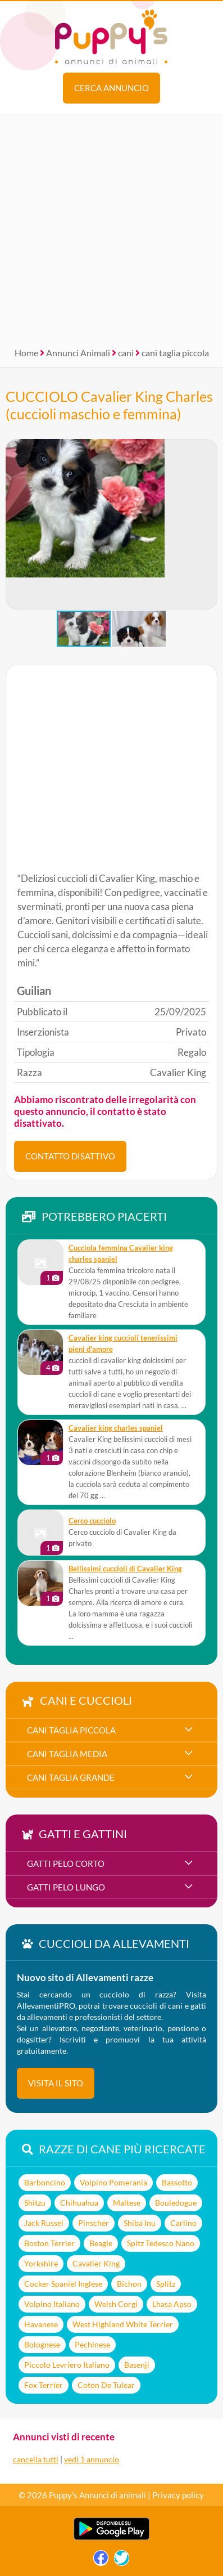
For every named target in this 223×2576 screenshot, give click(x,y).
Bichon (129, 2283)
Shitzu (34, 2202)
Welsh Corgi (116, 2304)
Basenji (136, 2364)
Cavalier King (96, 2263)
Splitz (165, 2283)
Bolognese (42, 2344)
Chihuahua (79, 2202)
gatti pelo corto (65, 1863)
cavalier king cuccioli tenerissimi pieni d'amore (123, 1344)
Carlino (183, 2223)
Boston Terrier (49, 2243)
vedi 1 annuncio (91, 2459)
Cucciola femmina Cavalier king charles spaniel (121, 1254)
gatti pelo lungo (66, 1887)
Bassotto (177, 2182)
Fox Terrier (43, 2385)
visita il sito (55, 2083)
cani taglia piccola (175, 352)
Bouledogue (176, 2202)
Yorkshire (41, 2263)
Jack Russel (43, 2223)
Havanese (41, 2324)
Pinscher (93, 2223)
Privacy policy (178, 2495)
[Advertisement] (111, 227)
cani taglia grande (71, 1777)
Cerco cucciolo (92, 1521)
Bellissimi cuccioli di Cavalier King (125, 1569)
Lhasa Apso (172, 2304)
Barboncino (44, 2182)
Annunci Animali (78, 352)
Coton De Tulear (106, 2385)
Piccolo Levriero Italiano (67, 2364)
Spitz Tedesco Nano (160, 2243)
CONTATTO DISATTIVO (70, 1156)
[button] (208, 525)
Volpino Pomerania (113, 2182)
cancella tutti (35, 2459)
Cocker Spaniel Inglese (63, 2283)
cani (126, 352)
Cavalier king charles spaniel (116, 1428)
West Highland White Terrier (122, 2324)
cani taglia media (67, 1754)
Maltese (126, 2202)
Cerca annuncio (111, 88)
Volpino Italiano (52, 2304)
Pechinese (92, 2344)
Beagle (100, 2243)
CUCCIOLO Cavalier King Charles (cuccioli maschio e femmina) (109, 405)
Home (26, 352)
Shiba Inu (140, 2223)
